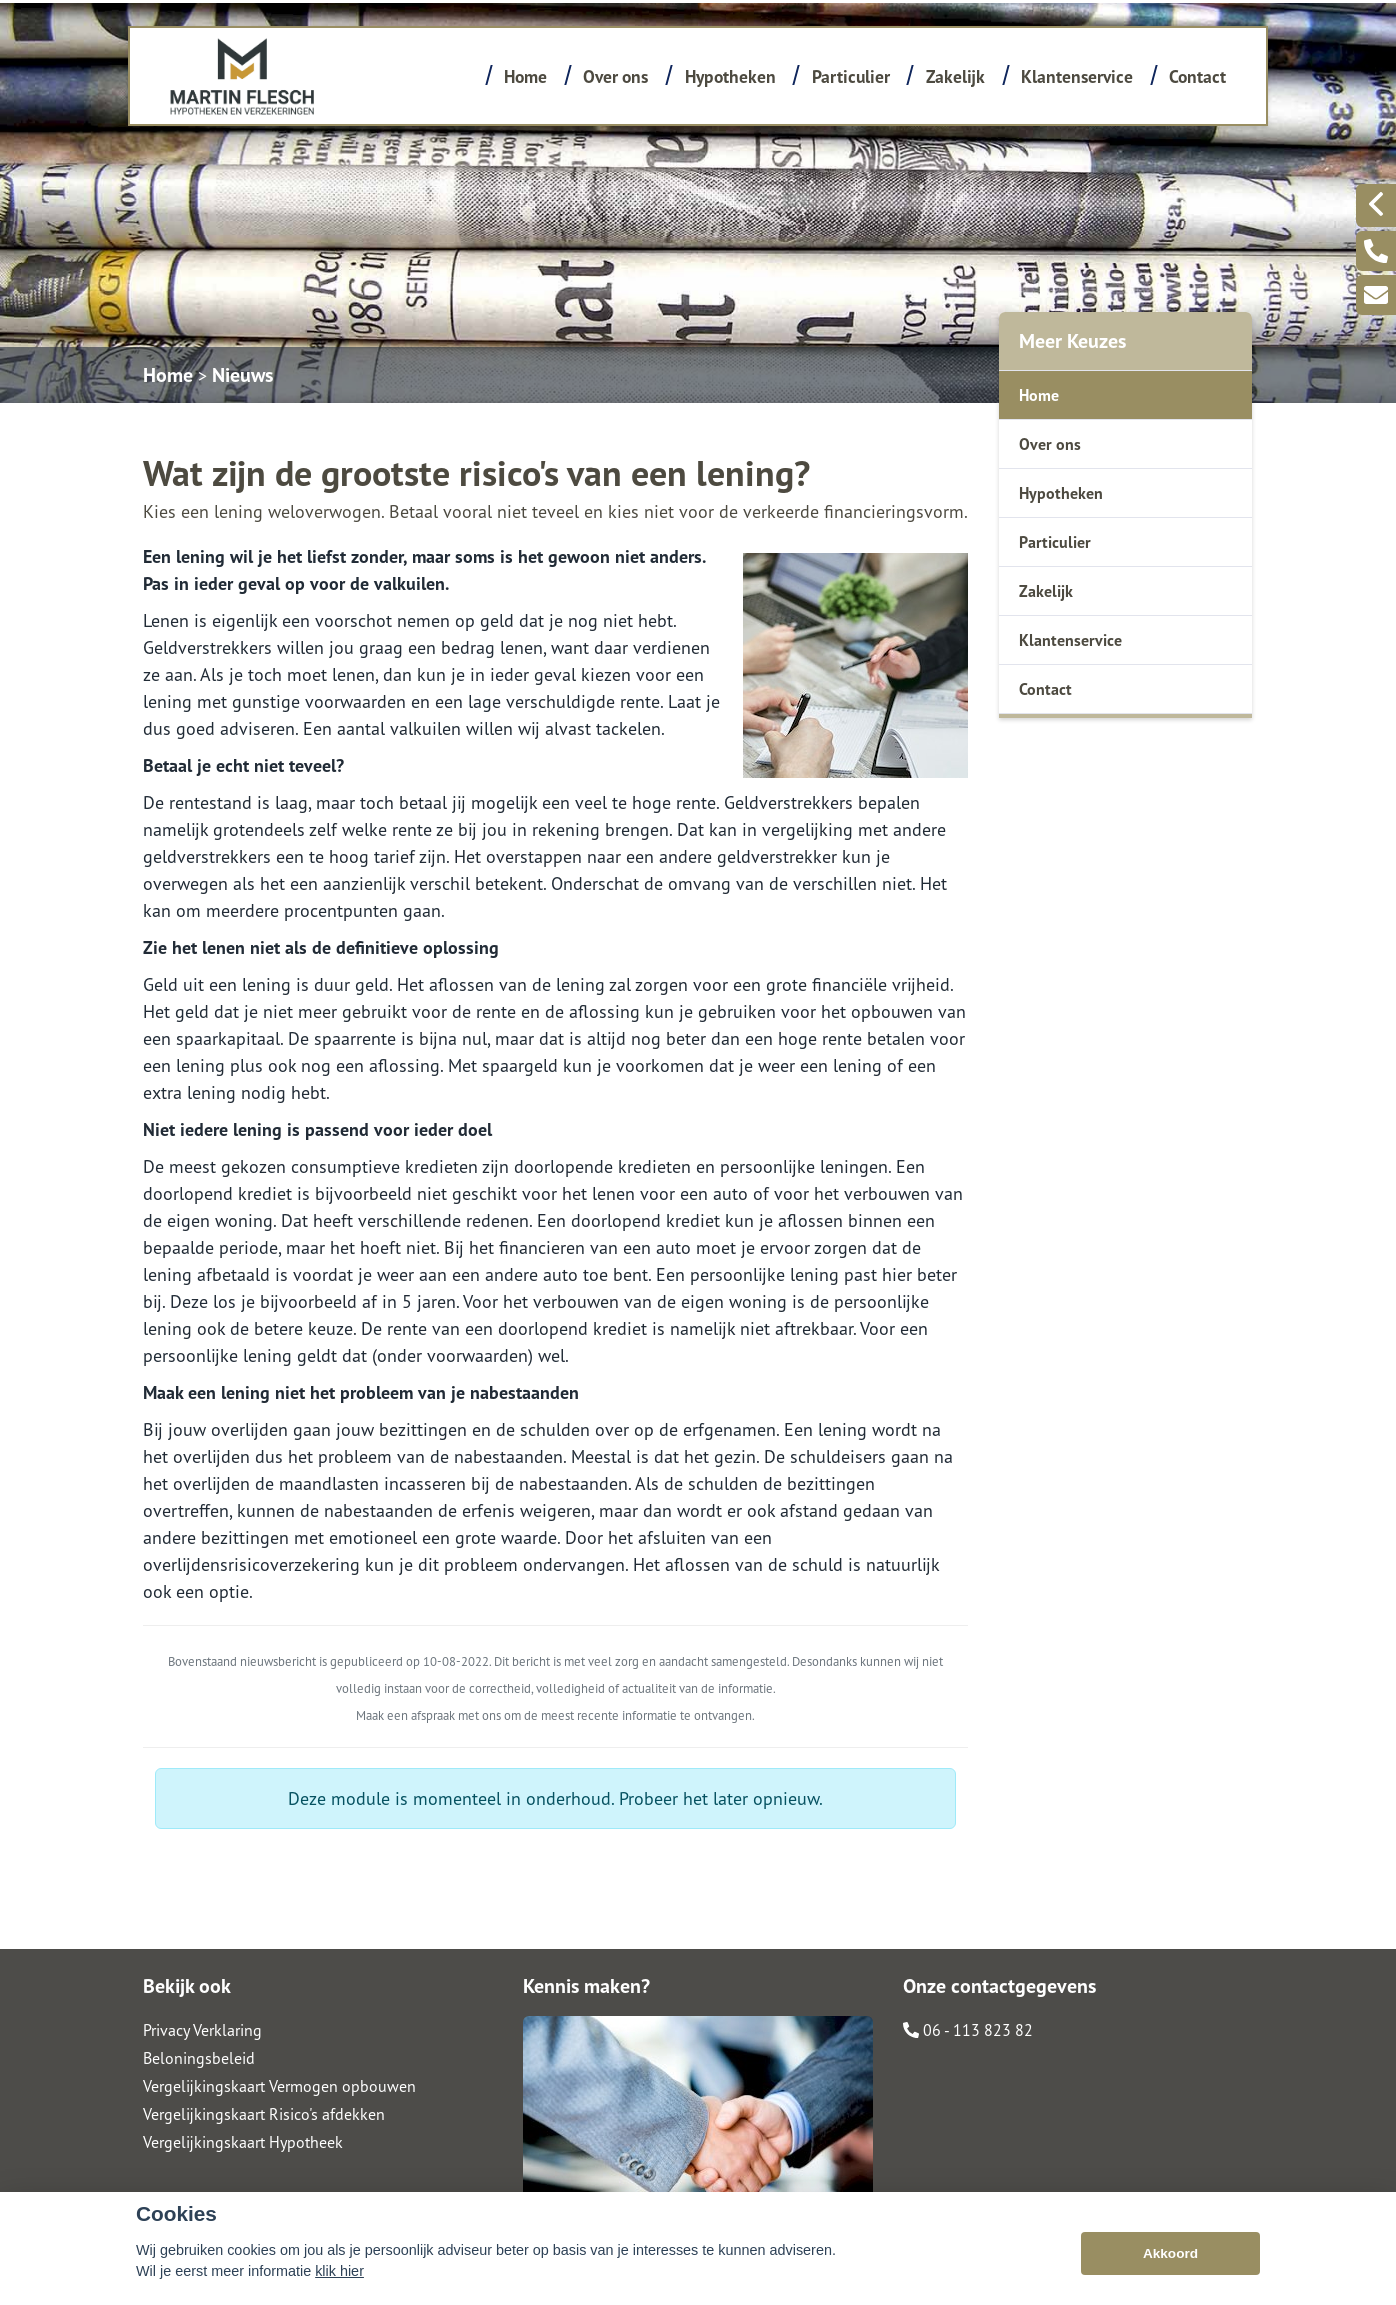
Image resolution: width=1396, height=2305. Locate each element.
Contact (1197, 76)
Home (525, 76)
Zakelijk (955, 76)
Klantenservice (1077, 76)
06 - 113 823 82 (968, 2030)
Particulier (851, 76)
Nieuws (242, 375)
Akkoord (1170, 2253)
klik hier (339, 2271)
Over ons (615, 76)
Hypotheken (730, 76)
